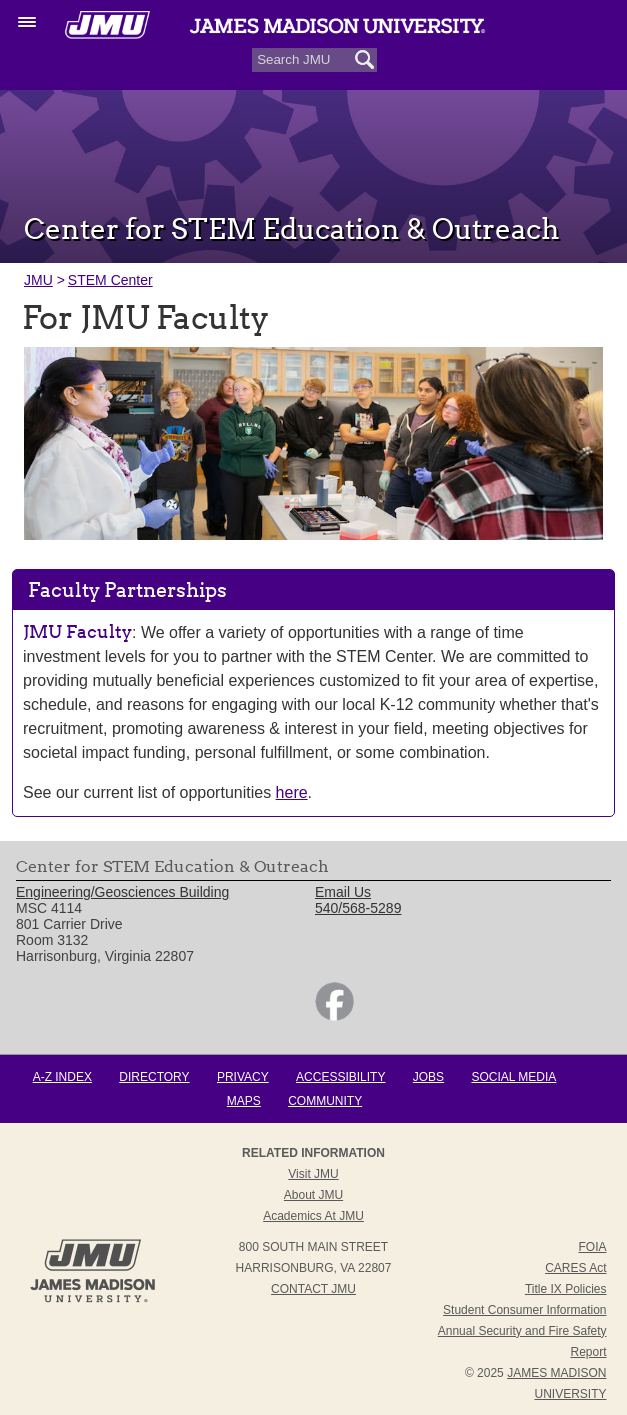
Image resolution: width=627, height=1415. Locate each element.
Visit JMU (313, 1174)
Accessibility (340, 1077)
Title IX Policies (566, 1289)
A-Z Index (62, 1077)
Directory (154, 1077)
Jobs (428, 1077)
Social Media (513, 1077)
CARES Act (575, 1268)
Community (325, 1101)
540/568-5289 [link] (358, 908)
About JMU (313, 1195)
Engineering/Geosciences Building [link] (122, 892)
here (292, 792)
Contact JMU (313, 1289)
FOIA (592, 1247)
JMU (38, 280)
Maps (244, 1101)
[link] (334, 1016)
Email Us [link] (343, 892)
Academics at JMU (313, 1216)
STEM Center (110, 280)
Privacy (243, 1077)
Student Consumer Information (524, 1310)
